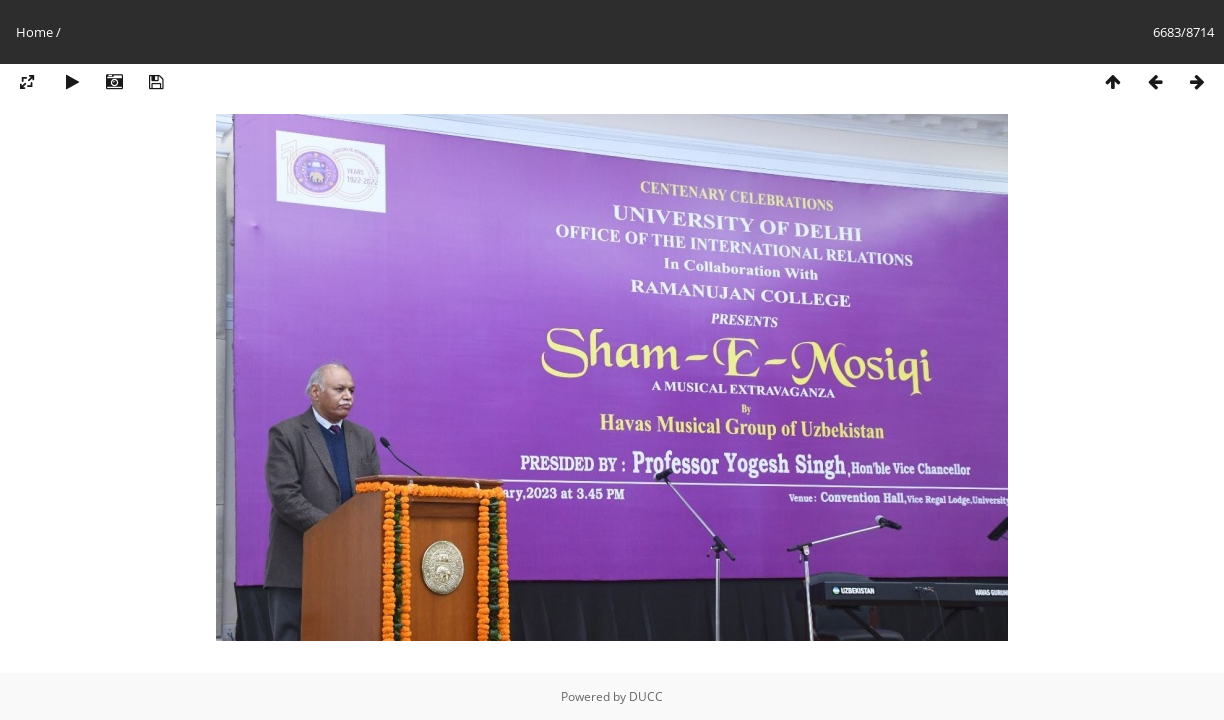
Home (34, 32)
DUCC (646, 696)
